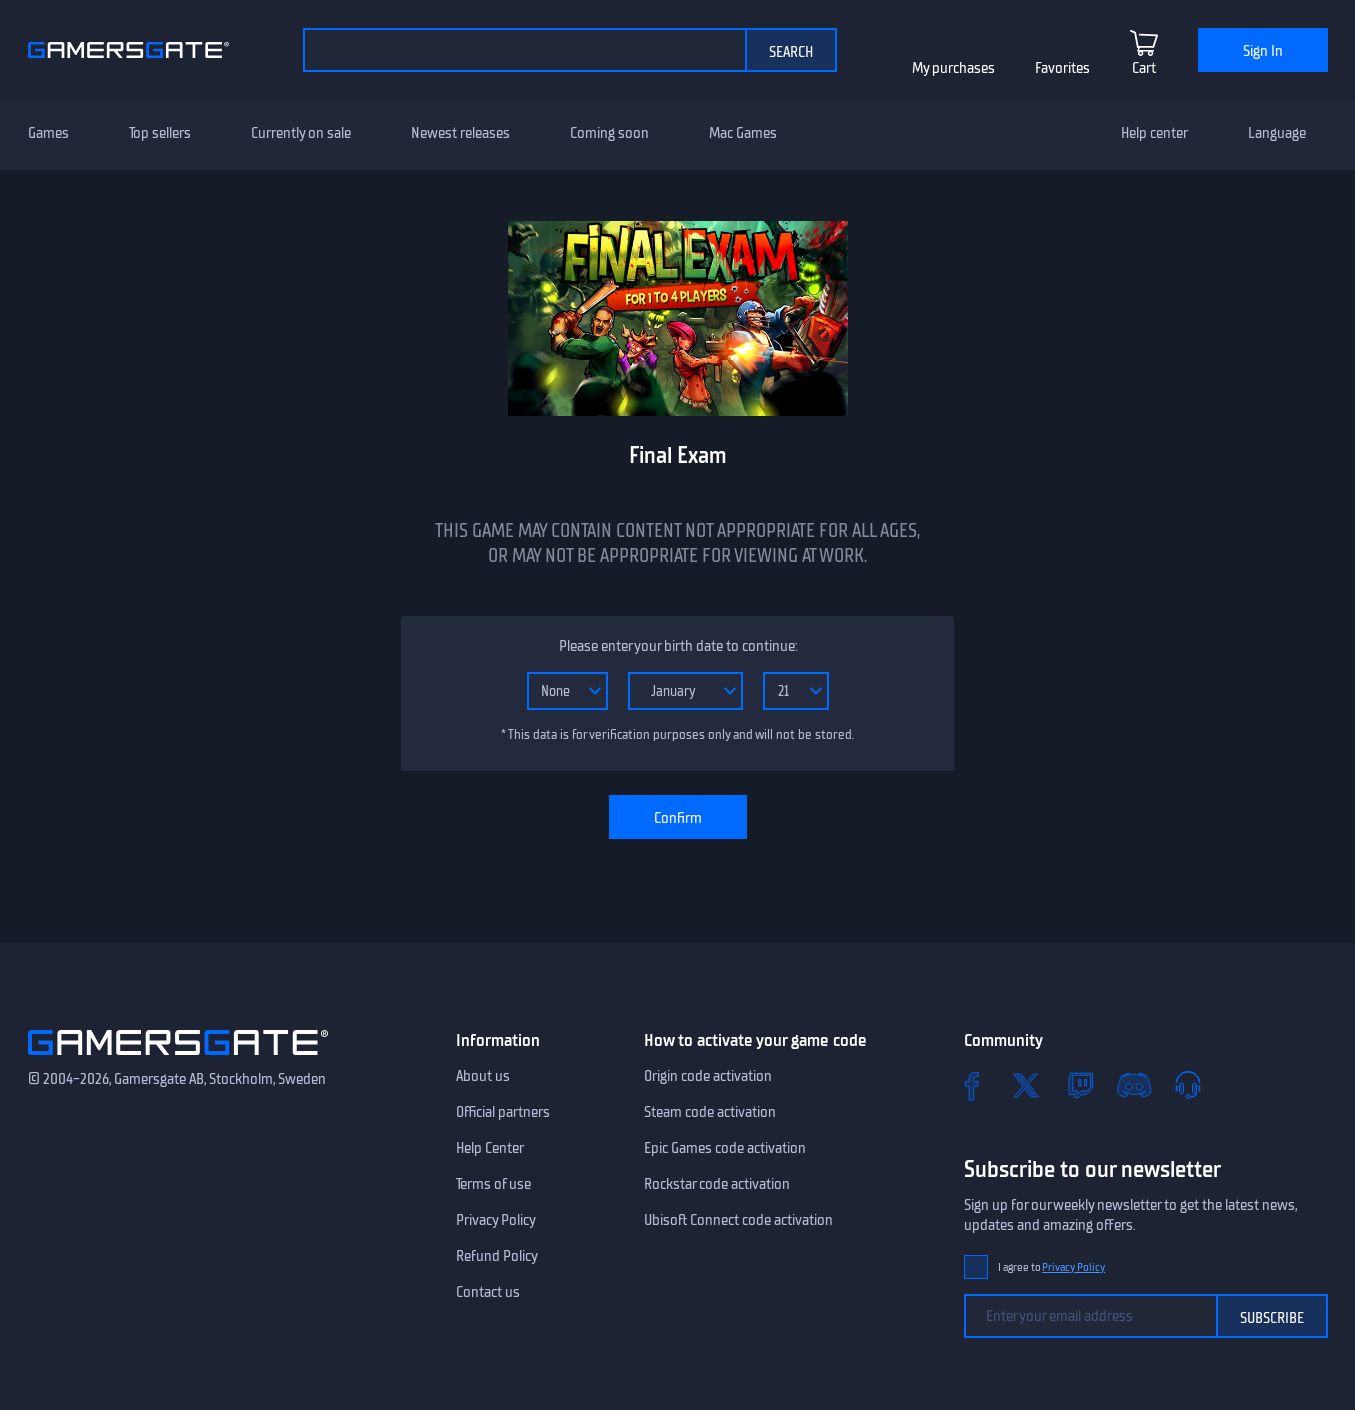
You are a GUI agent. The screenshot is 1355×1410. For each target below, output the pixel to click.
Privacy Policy (496, 1220)
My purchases (953, 68)
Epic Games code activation (725, 1148)
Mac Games (743, 133)
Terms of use (493, 1184)
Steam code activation (710, 1112)
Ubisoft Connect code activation (738, 1220)
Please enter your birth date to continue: (678, 646)
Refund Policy (497, 1256)
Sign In (1263, 51)
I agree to (1052, 1267)
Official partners (503, 1112)
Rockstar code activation (717, 1184)
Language (1277, 133)
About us (483, 1076)
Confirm (678, 818)
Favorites (1062, 68)
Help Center (490, 1148)
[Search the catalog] (524, 50)
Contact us (488, 1292)
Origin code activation (708, 1076)
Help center (1154, 133)
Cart (1144, 68)
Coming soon (609, 133)
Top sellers (160, 133)
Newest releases (460, 133)
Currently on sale (301, 133)
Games (48, 133)
